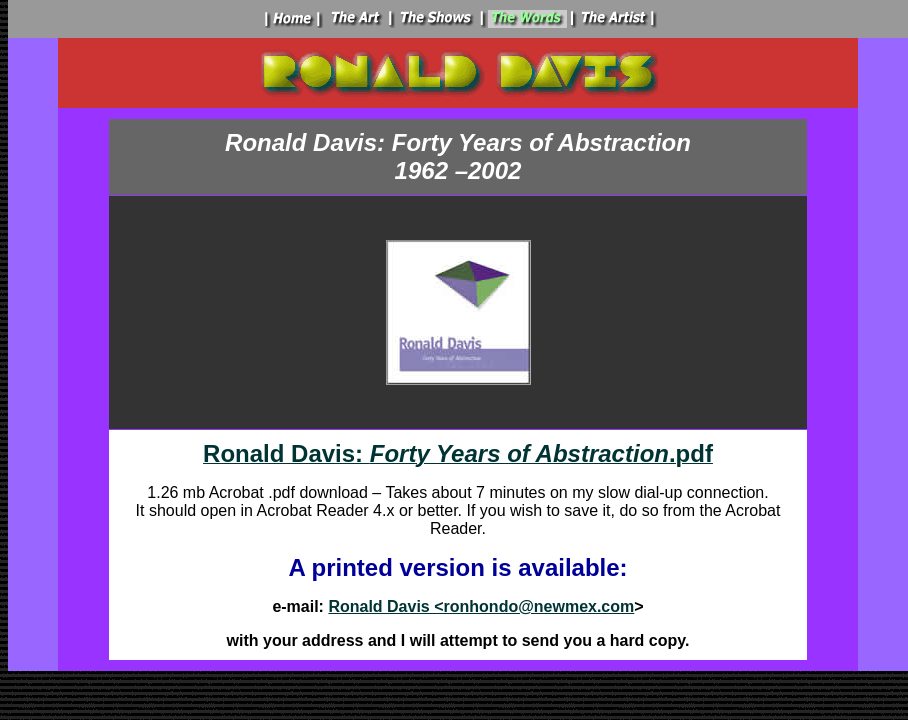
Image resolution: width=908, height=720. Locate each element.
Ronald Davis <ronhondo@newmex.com (481, 606)
